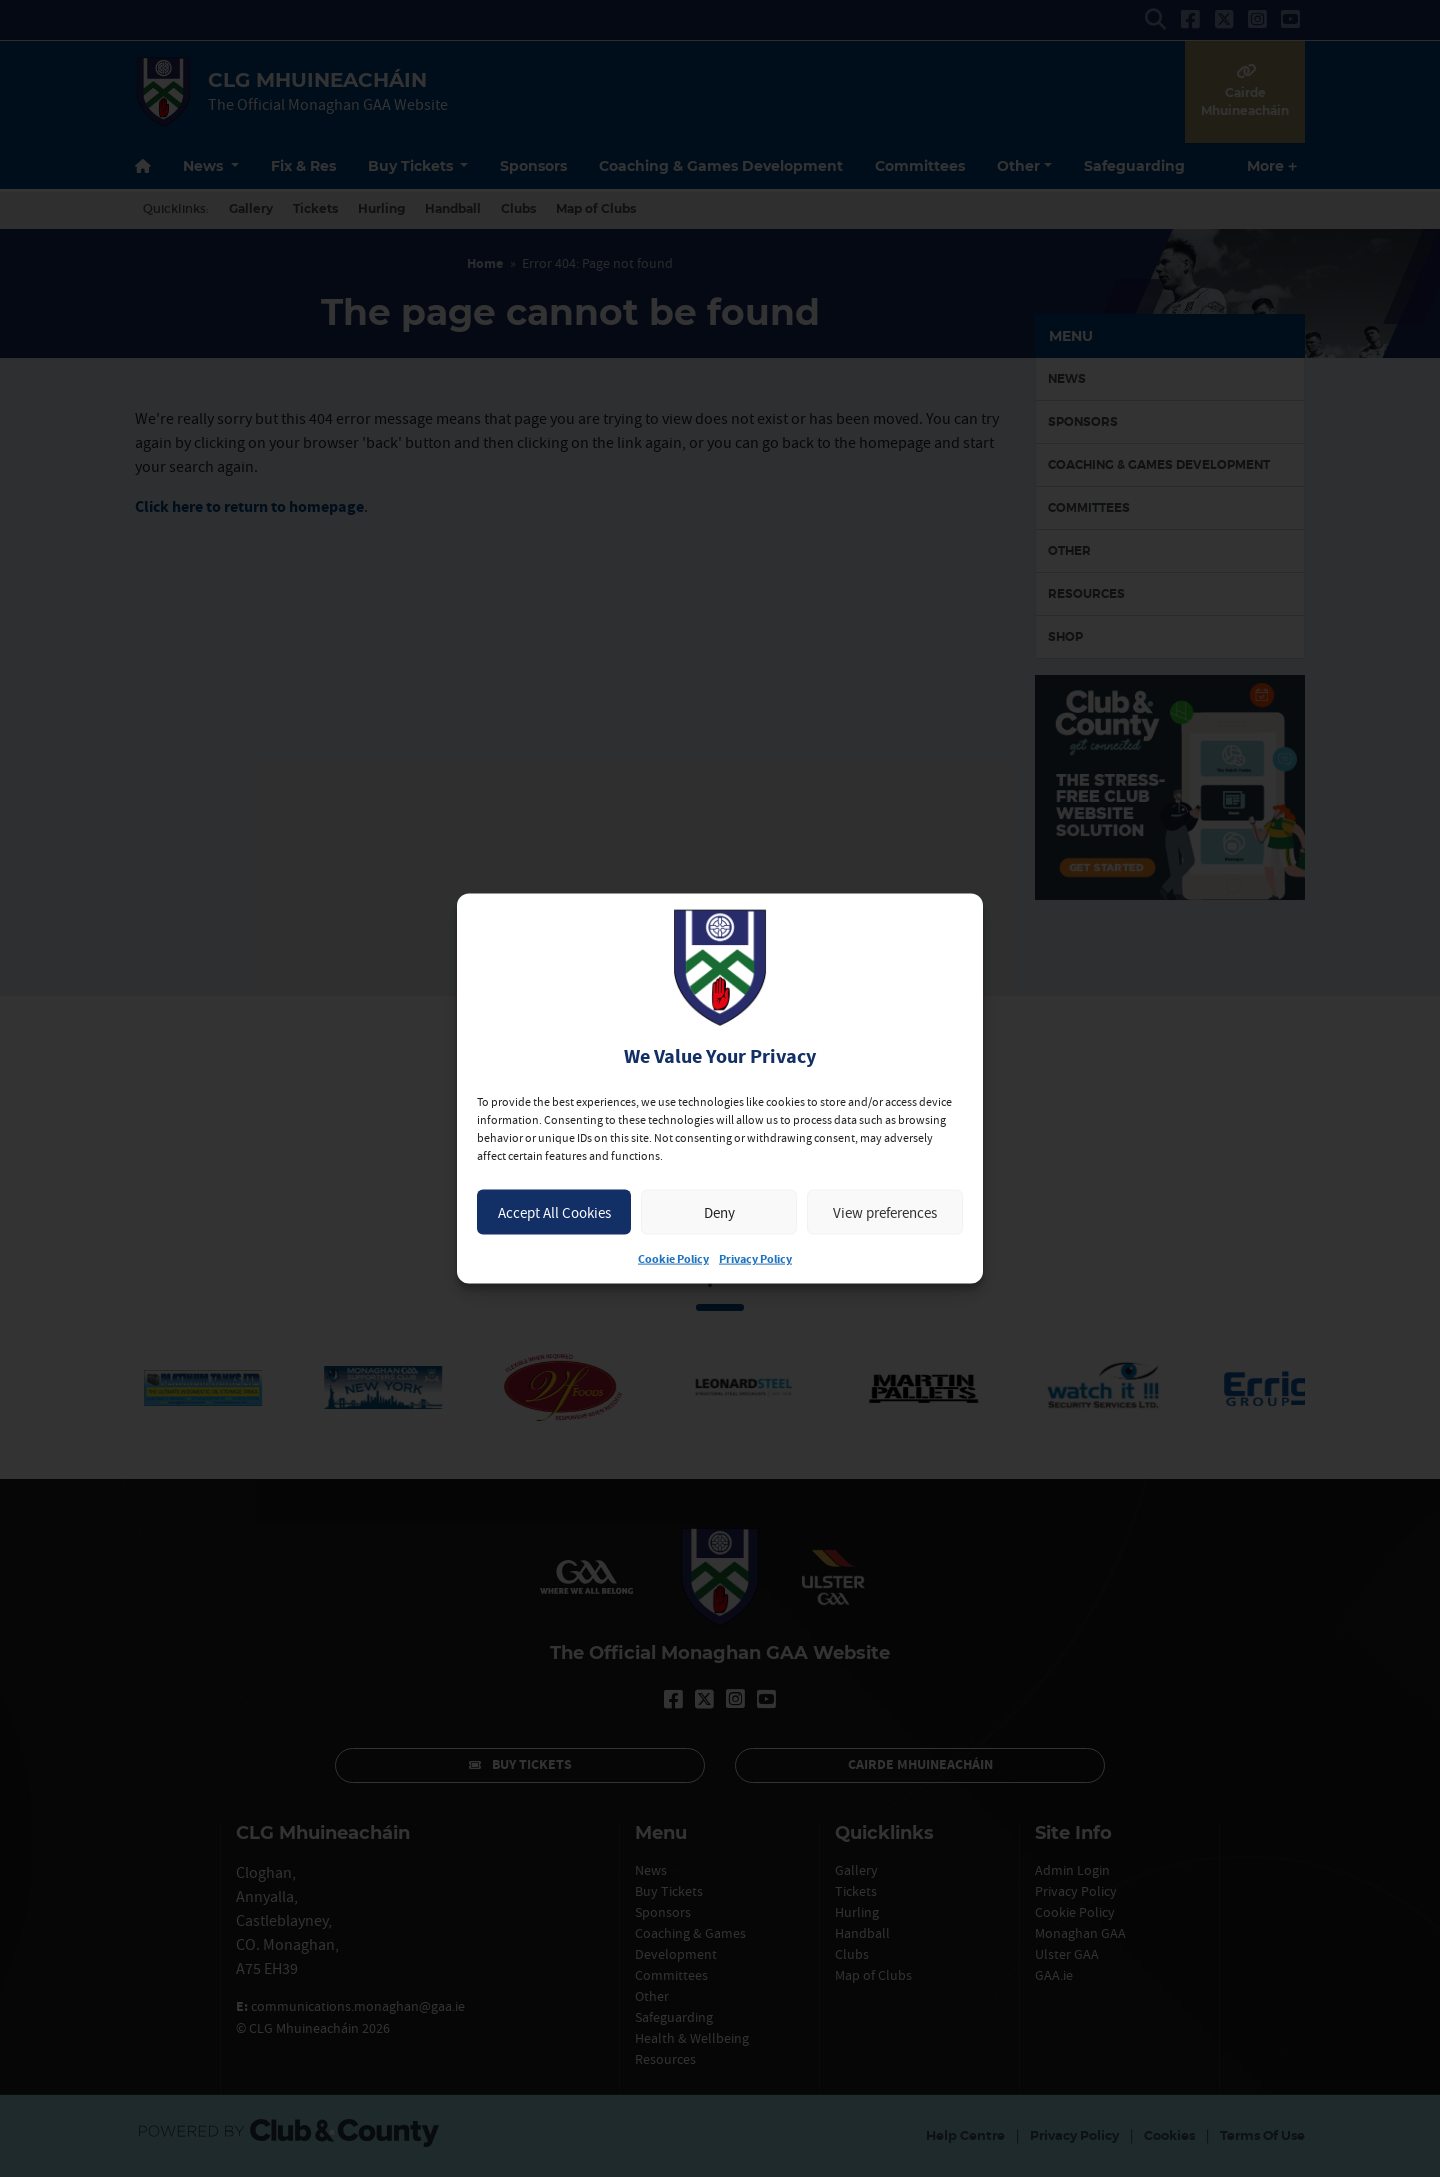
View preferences (885, 1211)
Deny (719, 1211)
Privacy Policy (755, 1259)
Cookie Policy (673, 1259)
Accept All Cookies (554, 1211)
